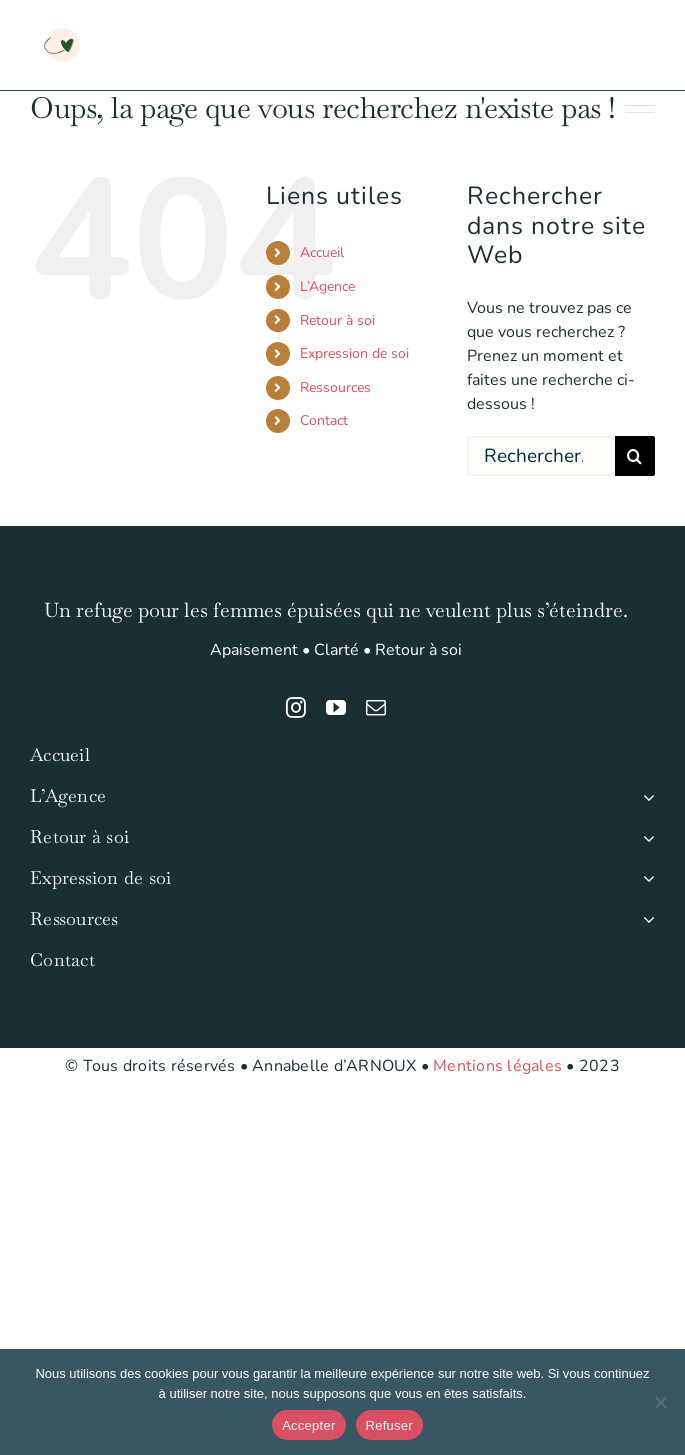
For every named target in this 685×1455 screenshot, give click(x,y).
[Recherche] (635, 456)
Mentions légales (497, 1066)
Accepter (308, 1425)
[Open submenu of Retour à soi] (644, 837)
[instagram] (296, 708)
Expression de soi (354, 353)
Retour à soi (337, 320)
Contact (324, 420)
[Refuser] (660, 1402)
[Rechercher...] (541, 456)
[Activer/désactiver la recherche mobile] (604, 30)
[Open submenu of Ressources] (644, 919)
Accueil (322, 252)
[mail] (376, 708)
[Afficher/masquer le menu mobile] (644, 30)
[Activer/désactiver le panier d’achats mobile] (564, 30)
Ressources (335, 387)
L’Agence (327, 286)
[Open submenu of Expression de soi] (644, 878)
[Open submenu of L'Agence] (644, 796)
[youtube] (336, 708)
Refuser (389, 1425)
